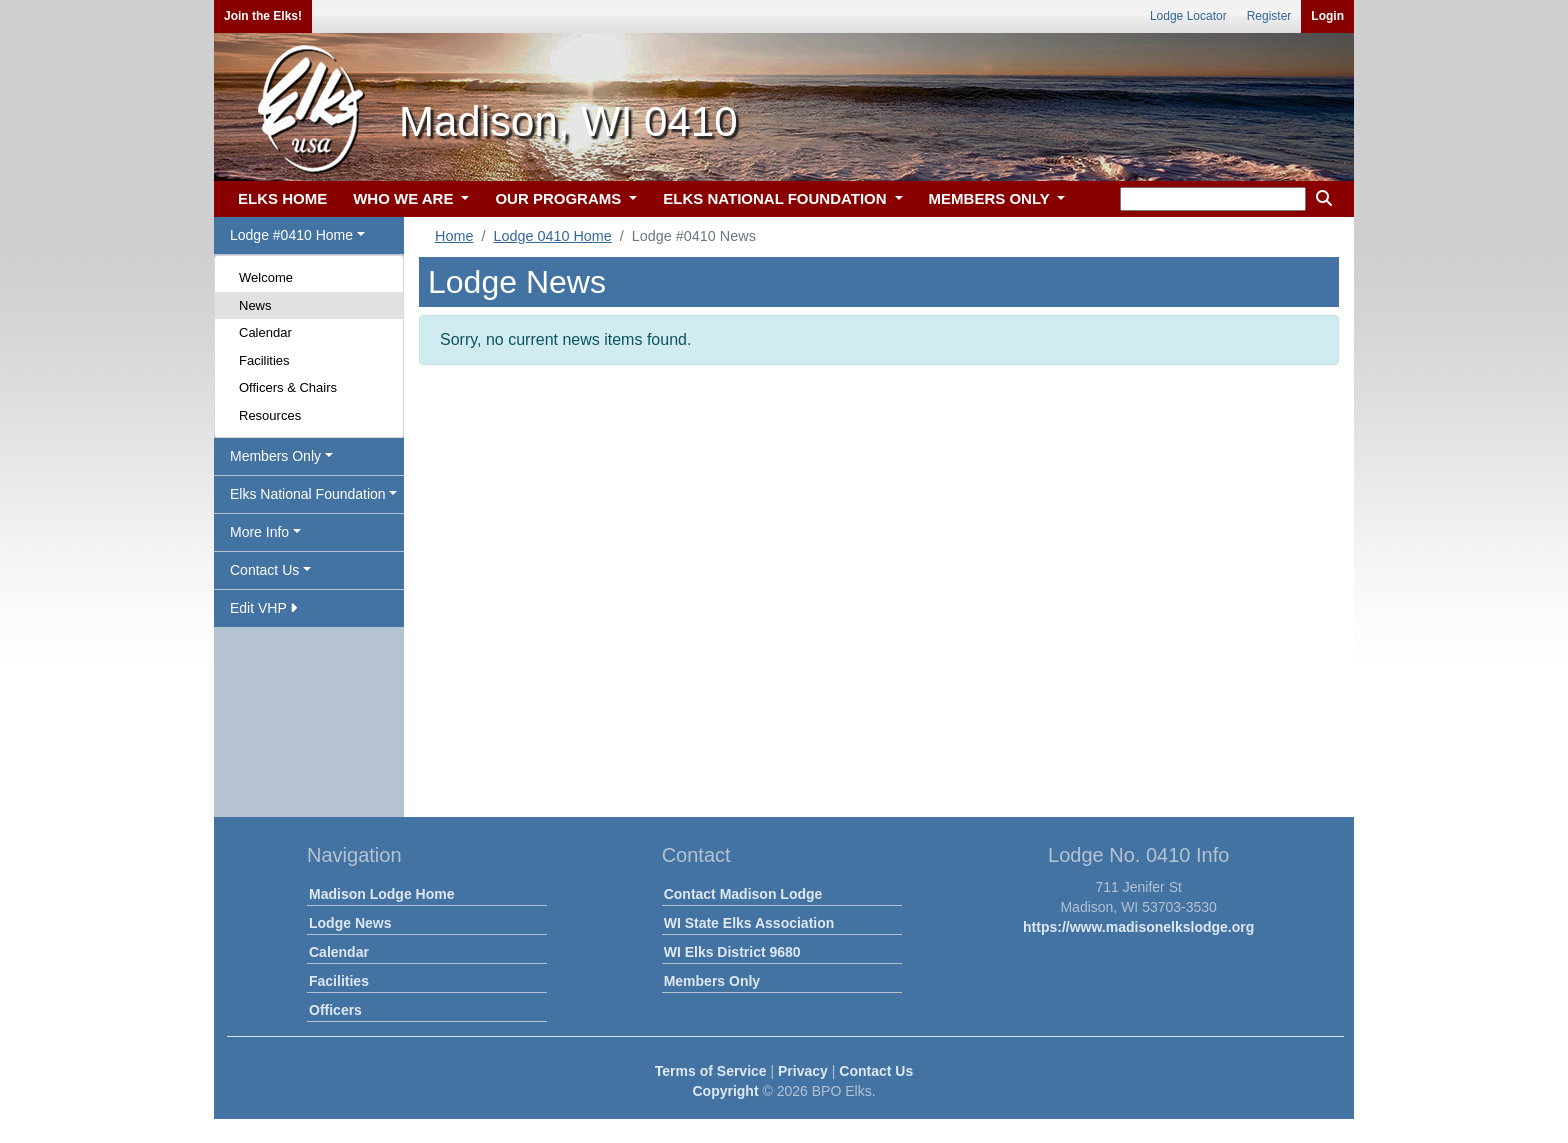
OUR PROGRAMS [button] (560, 198)
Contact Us (876, 1071)
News (255, 305)
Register (1269, 16)
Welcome (266, 277)
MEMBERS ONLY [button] (991, 198)
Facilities (264, 360)
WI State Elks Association (749, 923)
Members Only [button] (275, 456)
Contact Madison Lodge (743, 894)
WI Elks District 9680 (732, 952)
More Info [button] (259, 532)
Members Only (712, 981)
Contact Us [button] (264, 570)
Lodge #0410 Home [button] (291, 235)
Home (454, 236)
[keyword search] (1213, 199)
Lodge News (350, 923)
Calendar (265, 332)
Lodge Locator (1188, 16)
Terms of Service (711, 1071)
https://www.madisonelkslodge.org (1138, 927)
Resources (270, 415)
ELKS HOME (282, 198)
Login (1327, 16)
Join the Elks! (263, 16)
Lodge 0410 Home (552, 236)
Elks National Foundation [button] (308, 494)
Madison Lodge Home (381, 894)
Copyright (725, 1091)
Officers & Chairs (288, 387)
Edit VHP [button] (263, 608)
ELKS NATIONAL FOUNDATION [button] (777, 198)
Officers (335, 1010)
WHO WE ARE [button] (405, 198)
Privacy (803, 1071)
